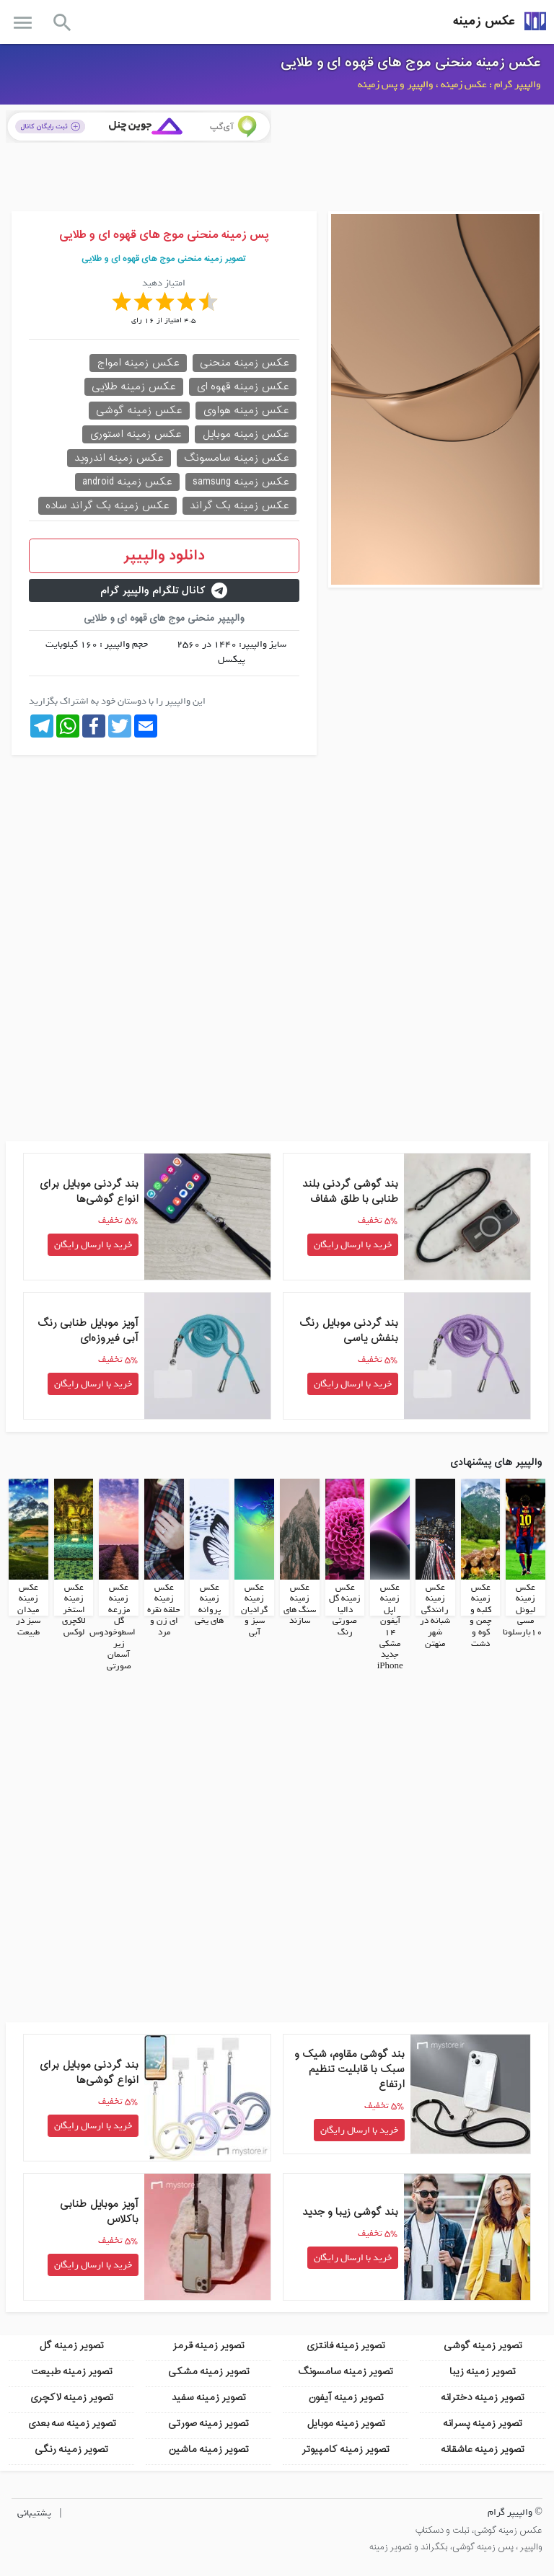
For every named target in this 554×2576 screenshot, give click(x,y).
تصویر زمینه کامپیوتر (346, 2449)
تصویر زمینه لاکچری (71, 2397)
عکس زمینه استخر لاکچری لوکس (74, 1609)
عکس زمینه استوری (135, 434)
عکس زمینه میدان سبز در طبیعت (28, 1609)
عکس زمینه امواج (138, 363)
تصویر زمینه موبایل (346, 2423)
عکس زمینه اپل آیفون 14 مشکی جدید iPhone (390, 1626)
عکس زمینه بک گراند (239, 506)
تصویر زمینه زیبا (482, 2371)
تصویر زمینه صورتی (208, 2423)
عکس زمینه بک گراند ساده (107, 506)
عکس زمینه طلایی (134, 387)
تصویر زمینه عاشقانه (482, 2449)
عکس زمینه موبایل (245, 434)
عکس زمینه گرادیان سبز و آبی (254, 1609)
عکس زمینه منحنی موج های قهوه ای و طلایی (411, 63)
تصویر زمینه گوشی (483, 2345)
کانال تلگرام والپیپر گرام (163, 591)
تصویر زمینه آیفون (346, 2397)
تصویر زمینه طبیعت (72, 2371)
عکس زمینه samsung (241, 482)
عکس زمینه (484, 21)
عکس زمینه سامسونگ (236, 458)
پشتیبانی (34, 2512)
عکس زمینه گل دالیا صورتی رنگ (345, 1609)
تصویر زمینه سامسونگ (345, 2371)
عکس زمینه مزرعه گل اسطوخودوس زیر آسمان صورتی (112, 1626)
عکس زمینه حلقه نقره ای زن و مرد (163, 1609)
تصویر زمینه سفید (209, 2397)
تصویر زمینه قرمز (208, 2345)
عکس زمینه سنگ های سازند (299, 1604)
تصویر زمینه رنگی (71, 2449)
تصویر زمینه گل (71, 2345)
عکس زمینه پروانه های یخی (209, 1604)
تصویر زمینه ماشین (208, 2449)
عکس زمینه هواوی (246, 411)
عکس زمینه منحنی (244, 363)
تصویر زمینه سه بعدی (71, 2423)
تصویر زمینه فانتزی (345, 2345)
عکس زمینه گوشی (139, 411)
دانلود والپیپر (164, 556)
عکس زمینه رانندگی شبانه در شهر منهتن (435, 1615)
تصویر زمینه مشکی (209, 2371)
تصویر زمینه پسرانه (482, 2423)
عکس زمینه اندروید (119, 458)
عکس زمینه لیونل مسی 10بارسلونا (522, 1609)
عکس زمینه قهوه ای (242, 387)
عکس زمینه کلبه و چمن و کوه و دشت (481, 1615)
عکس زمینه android (127, 482)
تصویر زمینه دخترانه (482, 2397)
